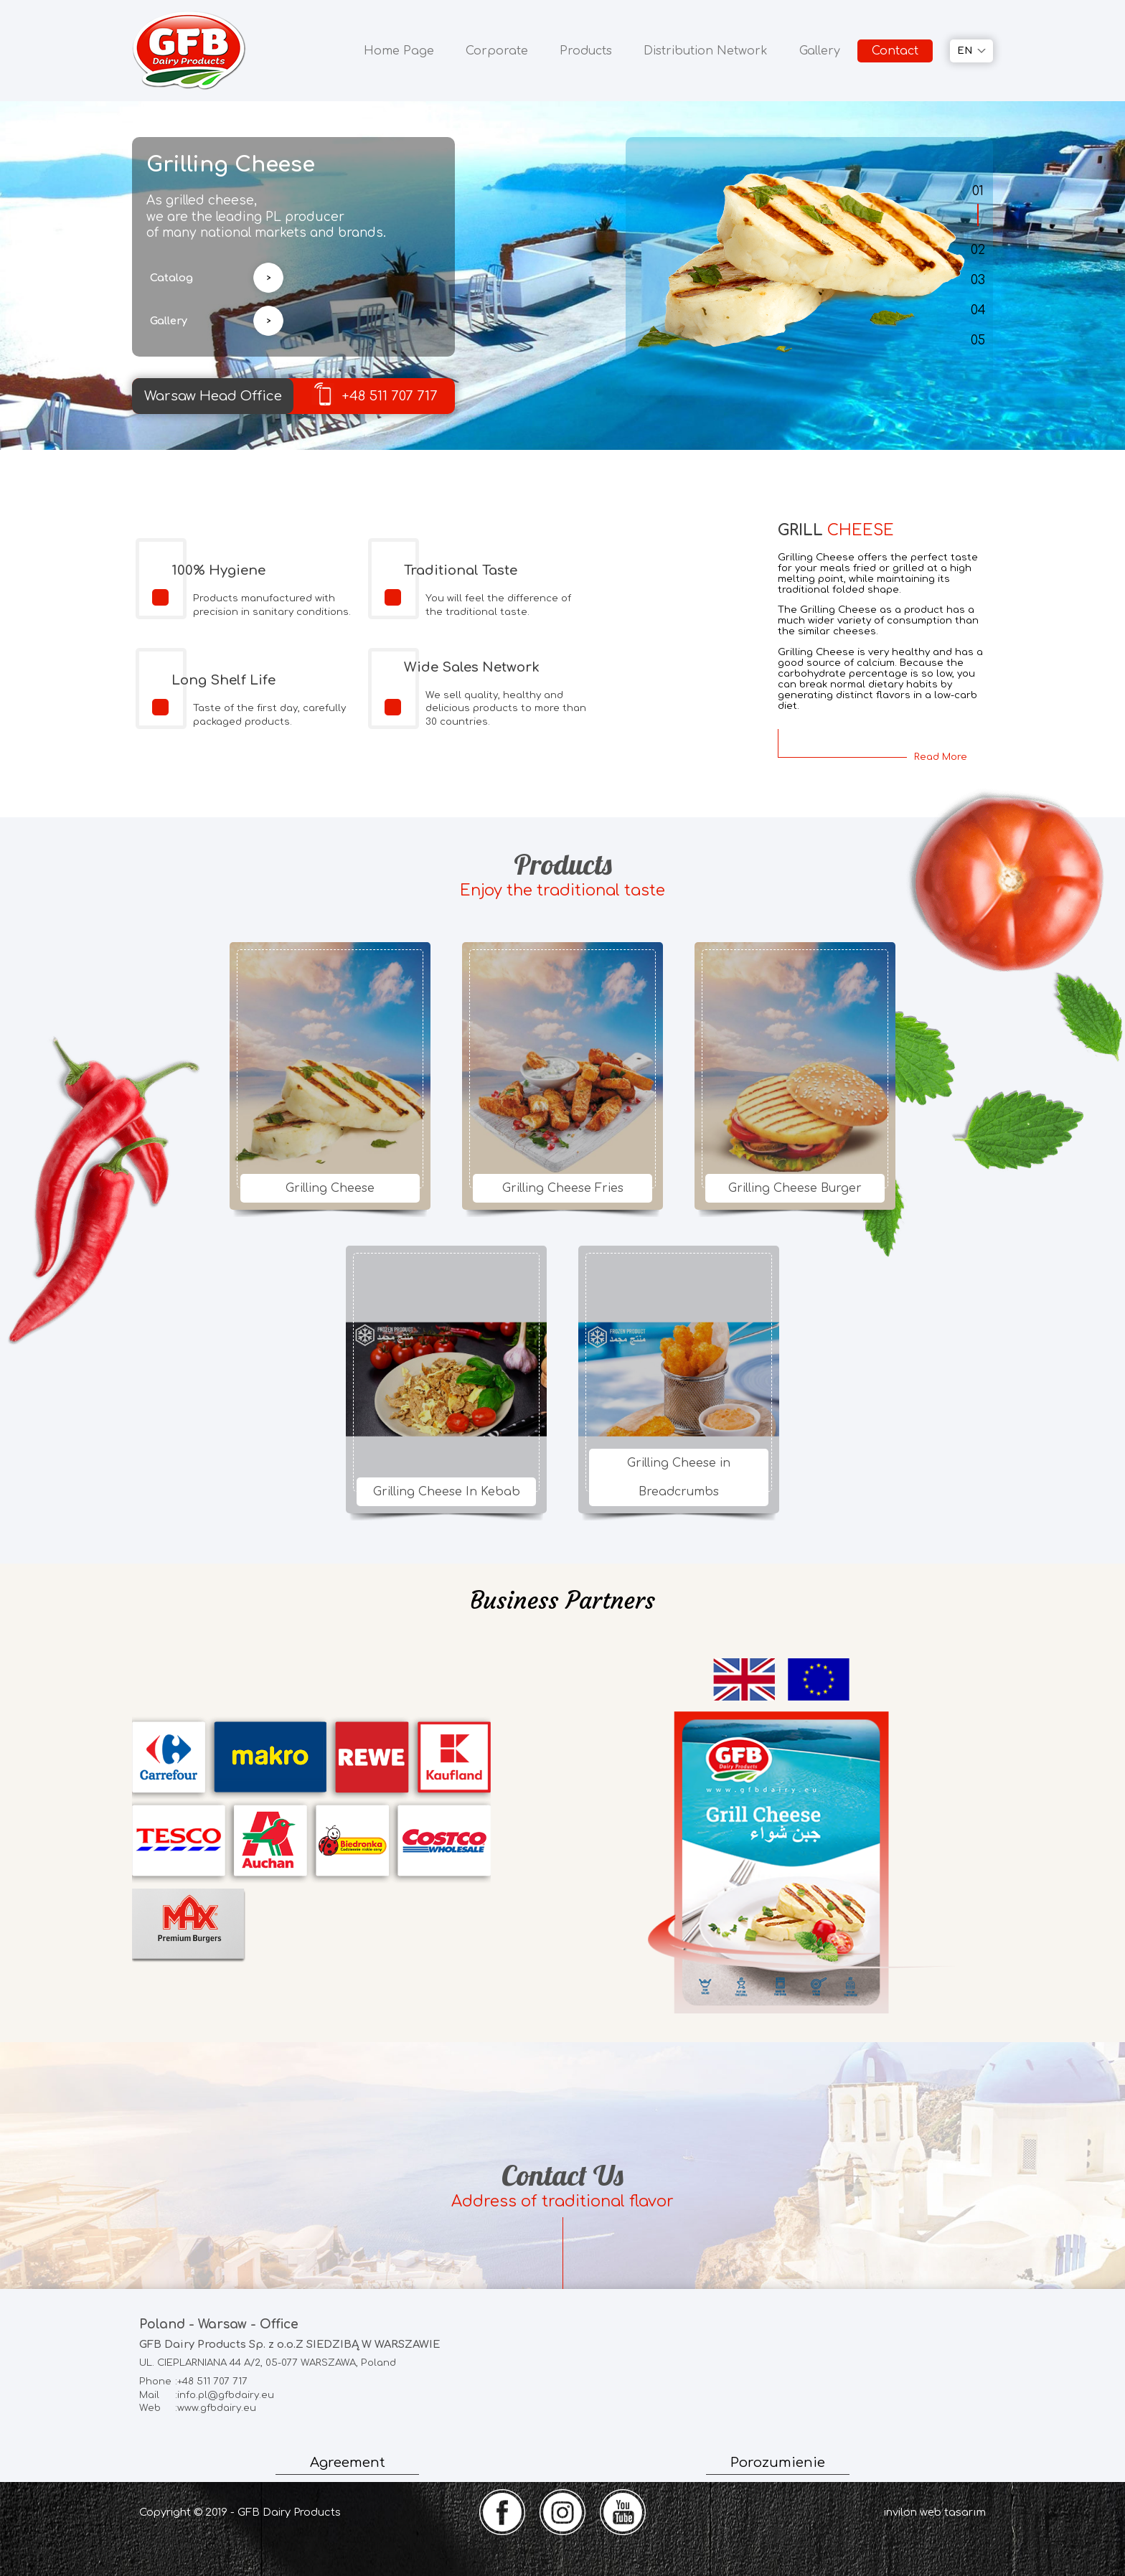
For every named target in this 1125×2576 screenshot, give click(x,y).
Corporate (497, 50)
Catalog (171, 277)
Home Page (399, 50)
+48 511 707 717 (374, 393)
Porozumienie (777, 2462)
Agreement (347, 2462)
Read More (940, 756)
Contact (895, 50)
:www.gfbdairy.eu (197, 2408)
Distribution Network (706, 50)
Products (586, 50)
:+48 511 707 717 (193, 2382)
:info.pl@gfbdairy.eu (206, 2395)
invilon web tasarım (935, 2512)
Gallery (819, 50)
